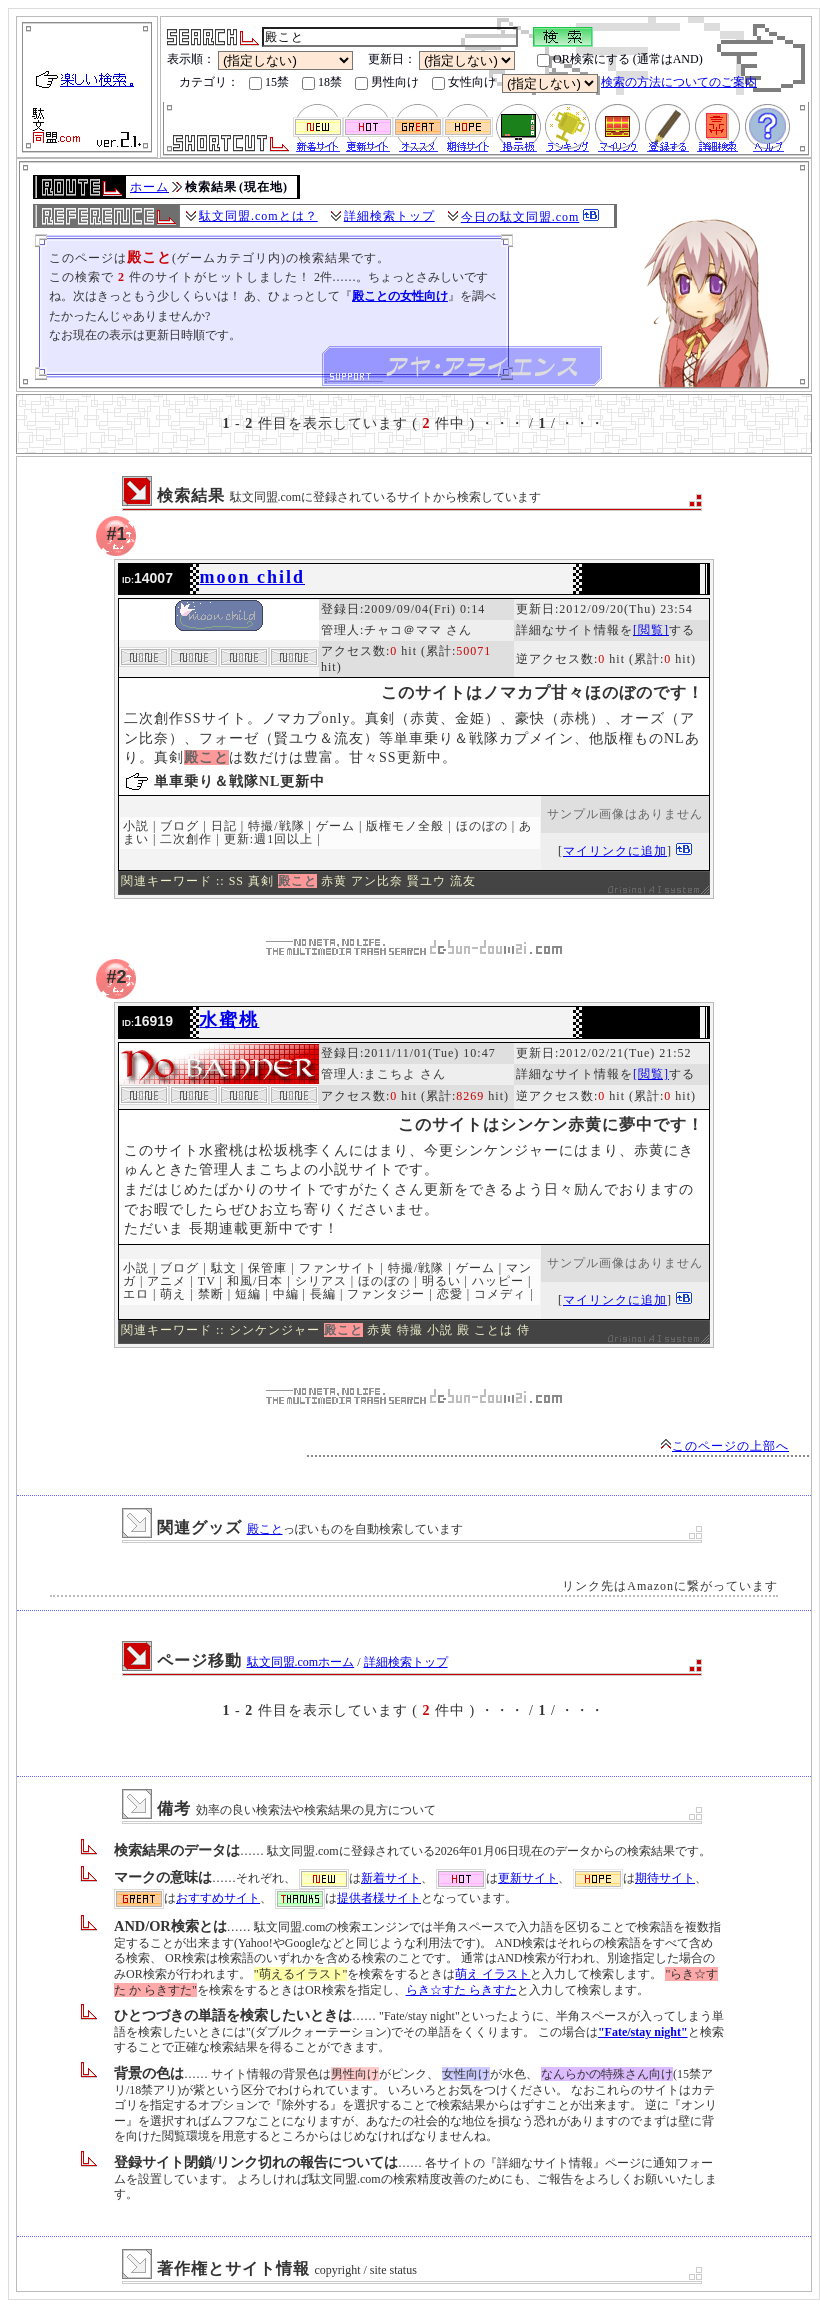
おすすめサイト (218, 1898)
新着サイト (391, 1878)
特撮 (410, 1330)
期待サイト (665, 1878)
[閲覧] (651, 630)
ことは (493, 1330)
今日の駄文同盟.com (520, 217)
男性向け (387, 82)
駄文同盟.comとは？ (258, 216)
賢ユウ (426, 881)
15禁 (269, 82)
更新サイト (528, 1878)
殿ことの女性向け (400, 296)
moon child (252, 577)
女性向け (464, 82)
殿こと (265, 1529)
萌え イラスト (492, 1974)
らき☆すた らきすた (461, 1990)
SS (236, 881)
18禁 (322, 82)
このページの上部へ (724, 1446)
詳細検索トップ (389, 216)
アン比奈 (377, 881)
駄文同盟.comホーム (301, 1662)
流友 (463, 881)
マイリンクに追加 (615, 851)
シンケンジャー (274, 1330)
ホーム (149, 187)
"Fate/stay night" (643, 2032)
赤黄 (334, 881)
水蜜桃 (229, 1020)
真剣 (261, 881)
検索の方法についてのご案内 (679, 82)
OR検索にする (583, 59)
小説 (440, 1330)
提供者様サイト (379, 1898)
